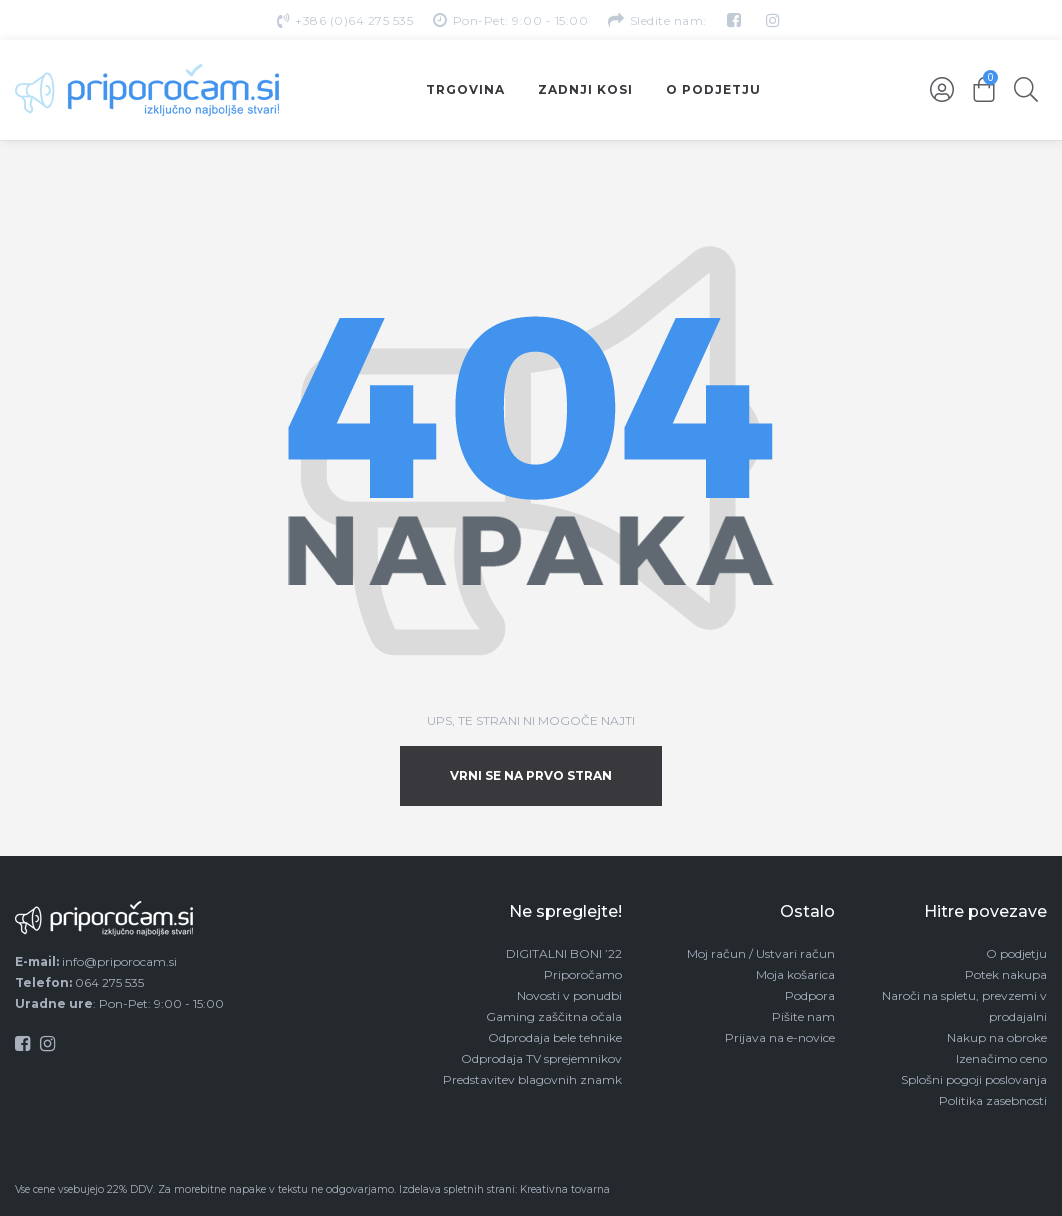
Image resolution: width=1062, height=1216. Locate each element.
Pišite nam (803, 1016)
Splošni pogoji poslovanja (974, 1079)
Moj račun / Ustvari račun (761, 953)
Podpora (810, 995)
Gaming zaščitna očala (554, 1016)
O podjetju (1016, 953)
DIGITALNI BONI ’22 (564, 953)
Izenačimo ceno (1001, 1058)
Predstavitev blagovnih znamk (532, 1079)
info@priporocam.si (119, 961)
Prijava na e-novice (780, 1037)
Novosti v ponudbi (569, 995)
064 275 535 (109, 982)
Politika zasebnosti (993, 1100)
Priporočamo (583, 974)
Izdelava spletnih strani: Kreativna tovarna (504, 1189)
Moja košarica (795, 974)
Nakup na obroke (997, 1037)
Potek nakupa (1006, 974)
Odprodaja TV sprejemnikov (541, 1058)
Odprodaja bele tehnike (555, 1037)
